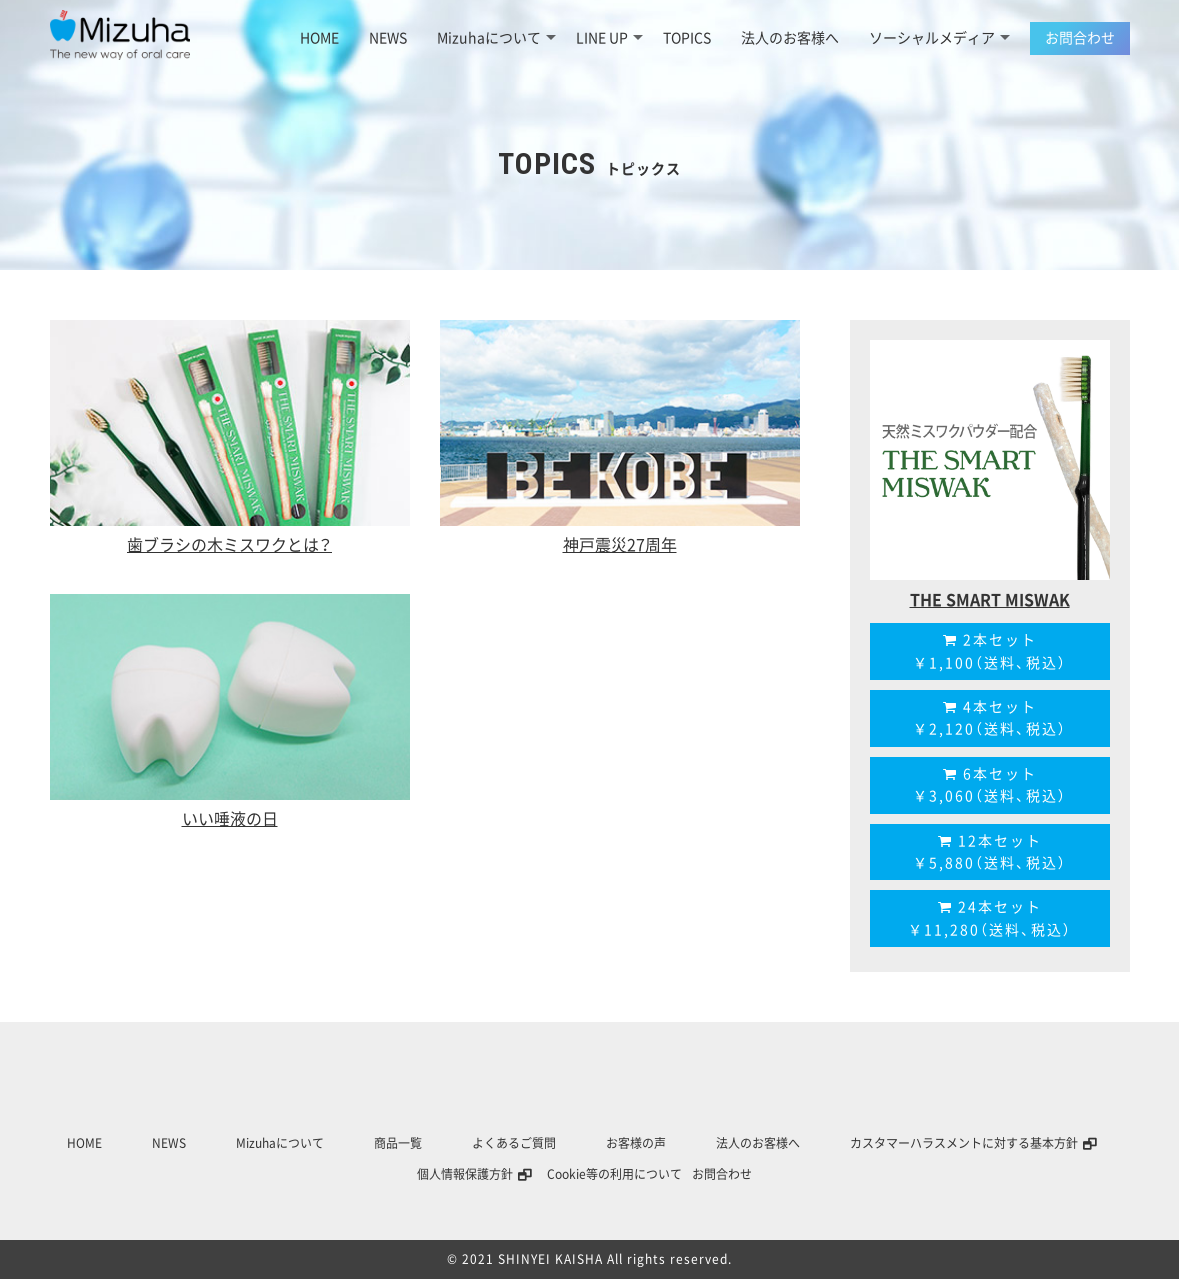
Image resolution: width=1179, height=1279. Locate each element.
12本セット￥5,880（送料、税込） (990, 852)
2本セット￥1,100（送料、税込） (990, 651)
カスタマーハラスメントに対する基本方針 (964, 1143)
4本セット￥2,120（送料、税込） (990, 718)
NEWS (388, 38)
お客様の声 (636, 1143)
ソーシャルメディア (939, 38)
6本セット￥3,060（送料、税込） (990, 785)
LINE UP (609, 38)
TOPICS (687, 38)
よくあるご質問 (514, 1143)
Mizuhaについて (496, 38)
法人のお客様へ (790, 38)
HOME (319, 38)
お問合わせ (1080, 38)
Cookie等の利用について (614, 1174)
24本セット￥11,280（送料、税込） (990, 918)
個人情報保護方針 (465, 1174)
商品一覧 (398, 1143)
